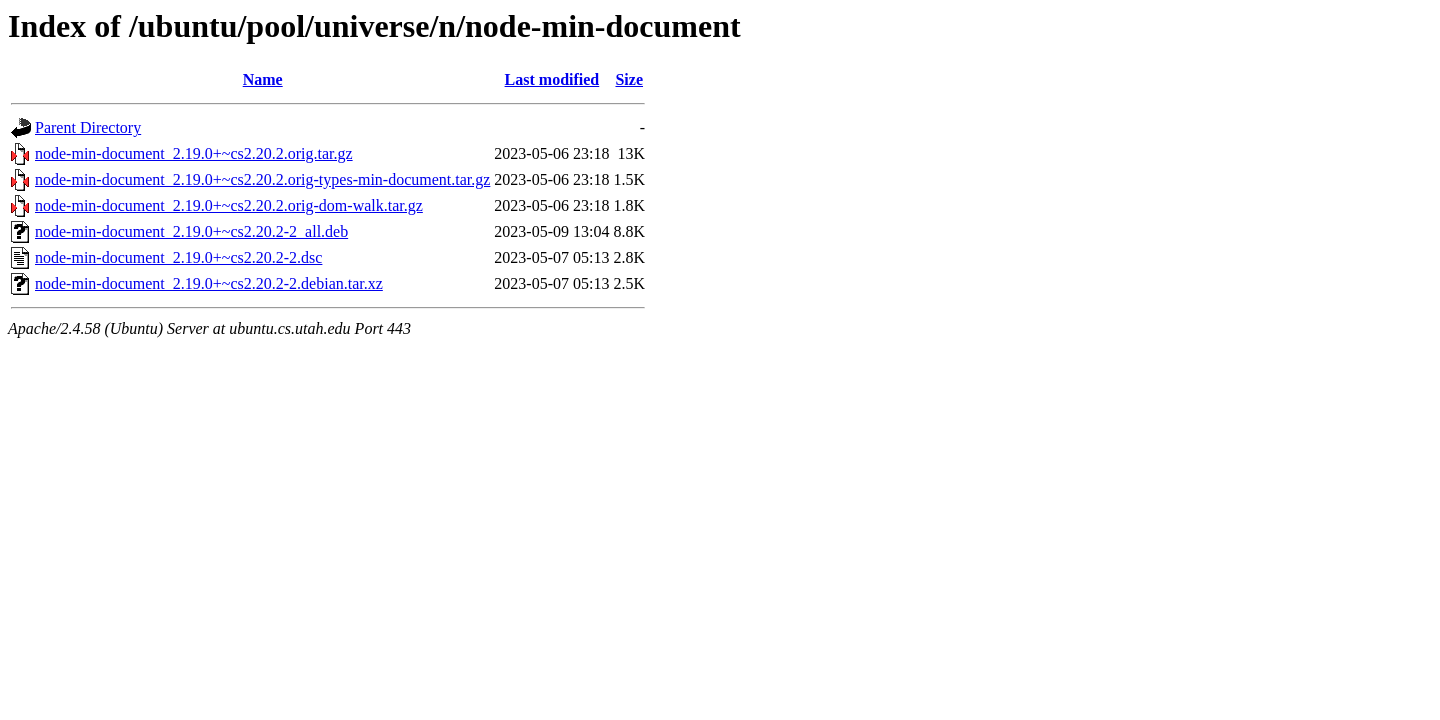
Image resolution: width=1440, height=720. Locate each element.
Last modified (552, 79)
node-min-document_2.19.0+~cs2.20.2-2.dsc (178, 257)
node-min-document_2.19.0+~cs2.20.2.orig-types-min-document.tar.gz (262, 179)
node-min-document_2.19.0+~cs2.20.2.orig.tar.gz (194, 153)
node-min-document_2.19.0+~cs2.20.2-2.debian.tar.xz (209, 283)
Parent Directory (88, 127)
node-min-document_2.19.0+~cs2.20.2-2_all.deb (191, 231)
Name (263, 79)
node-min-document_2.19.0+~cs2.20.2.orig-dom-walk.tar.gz (229, 205)
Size (629, 79)
